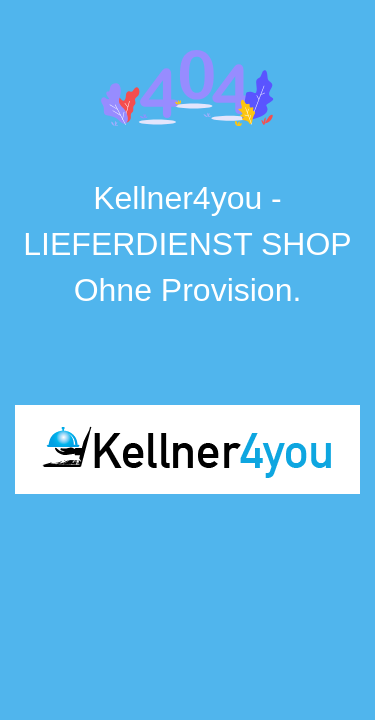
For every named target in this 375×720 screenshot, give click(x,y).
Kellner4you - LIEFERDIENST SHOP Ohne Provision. (187, 243)
